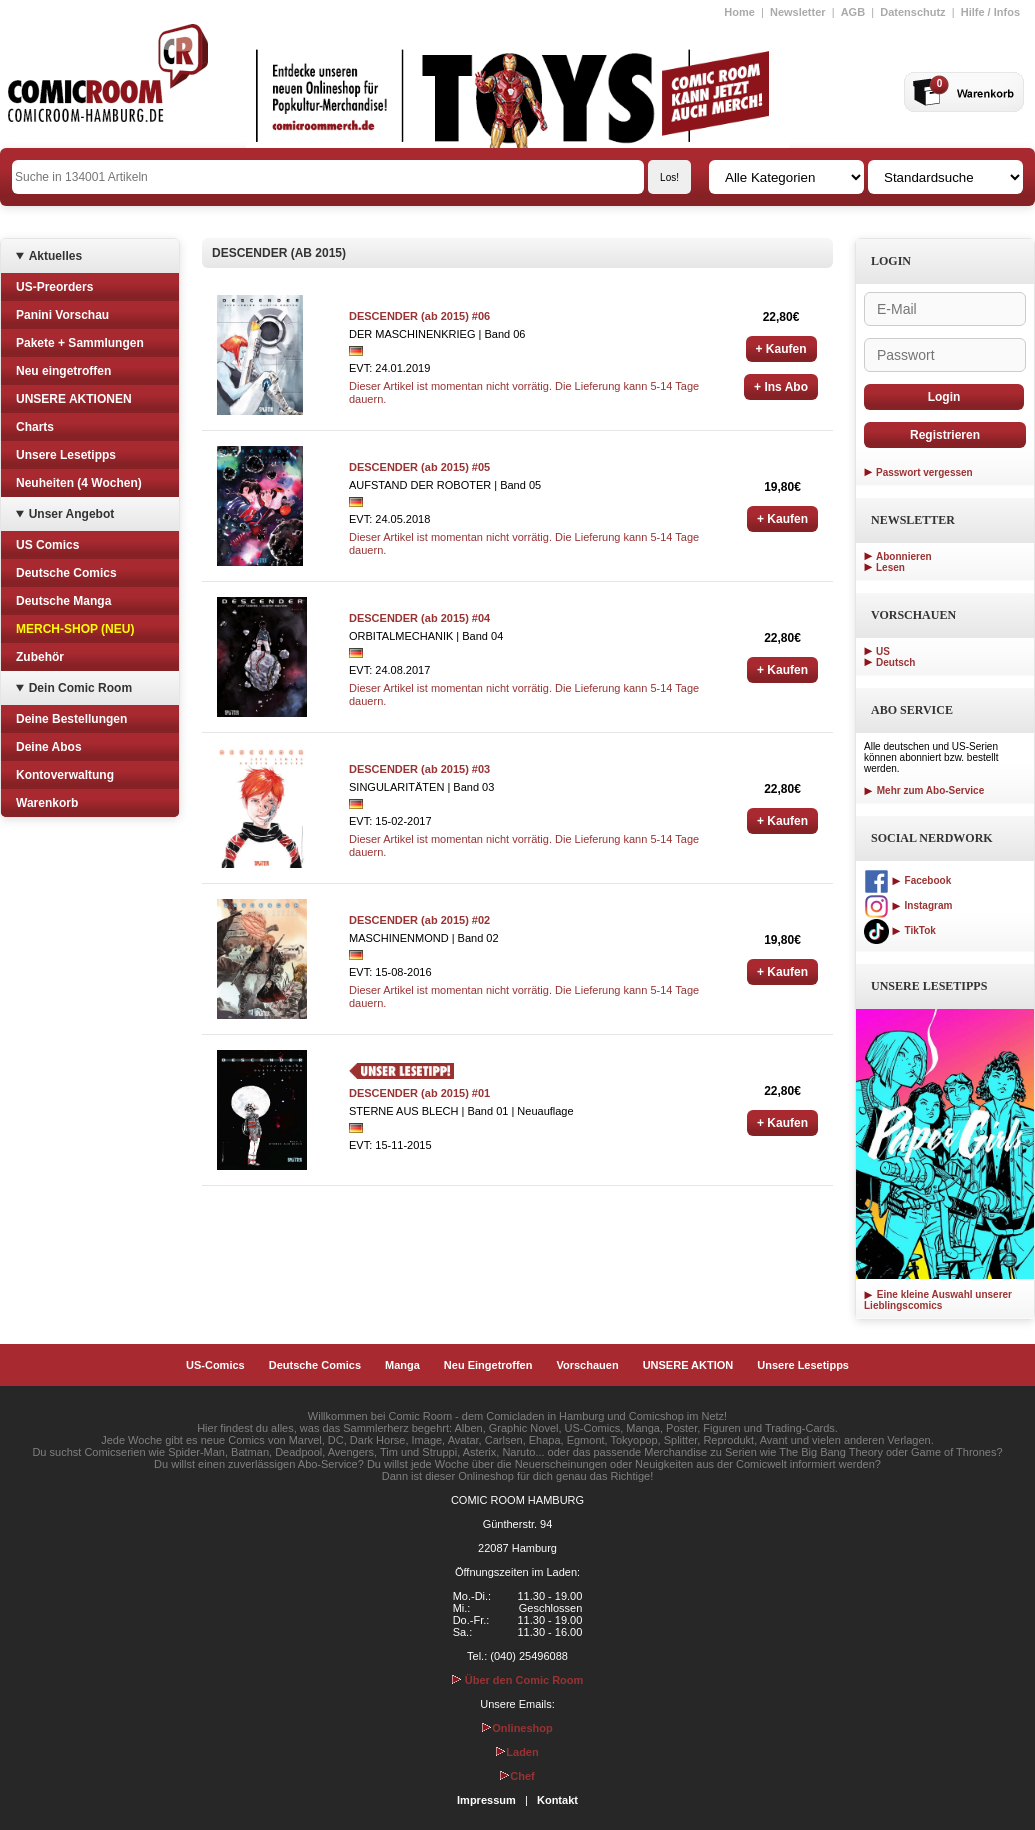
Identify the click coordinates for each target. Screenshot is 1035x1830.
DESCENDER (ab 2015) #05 (419, 467)
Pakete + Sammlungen (80, 343)
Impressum (486, 1800)
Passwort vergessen (924, 472)
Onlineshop (517, 1728)
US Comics (47, 545)
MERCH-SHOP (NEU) (75, 629)
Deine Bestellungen (71, 719)
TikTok (900, 930)
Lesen (890, 567)
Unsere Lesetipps (66, 455)
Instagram (908, 905)
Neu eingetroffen (63, 371)
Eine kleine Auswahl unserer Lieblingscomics (938, 1300)
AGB (853, 12)
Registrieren (945, 435)
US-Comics (215, 1365)
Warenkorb (47, 803)
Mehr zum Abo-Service (924, 790)
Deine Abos (49, 747)
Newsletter (798, 12)
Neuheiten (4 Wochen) (79, 483)
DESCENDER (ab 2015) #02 (419, 920)
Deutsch (895, 662)
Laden (517, 1752)
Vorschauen (587, 1365)
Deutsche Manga (63, 601)
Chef (517, 1776)
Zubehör (40, 657)
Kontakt (557, 1800)
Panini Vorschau (62, 315)
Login (944, 397)
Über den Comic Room (518, 1680)
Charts (35, 427)
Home (739, 12)
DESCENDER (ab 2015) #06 (419, 316)
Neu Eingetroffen (488, 1365)
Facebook (907, 880)
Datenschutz (912, 12)
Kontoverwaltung (65, 775)
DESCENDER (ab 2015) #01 (419, 1093)
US (883, 651)
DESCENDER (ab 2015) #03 (419, 769)
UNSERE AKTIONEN (74, 399)
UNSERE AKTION (688, 1365)
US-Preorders (54, 287)
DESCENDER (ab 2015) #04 (419, 618)
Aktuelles (55, 256)
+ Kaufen (781, 349)
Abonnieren (904, 556)
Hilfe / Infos (990, 12)
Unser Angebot (72, 514)
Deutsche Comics (66, 573)
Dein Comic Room (80, 688)
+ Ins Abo (781, 387)
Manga (402, 1365)
